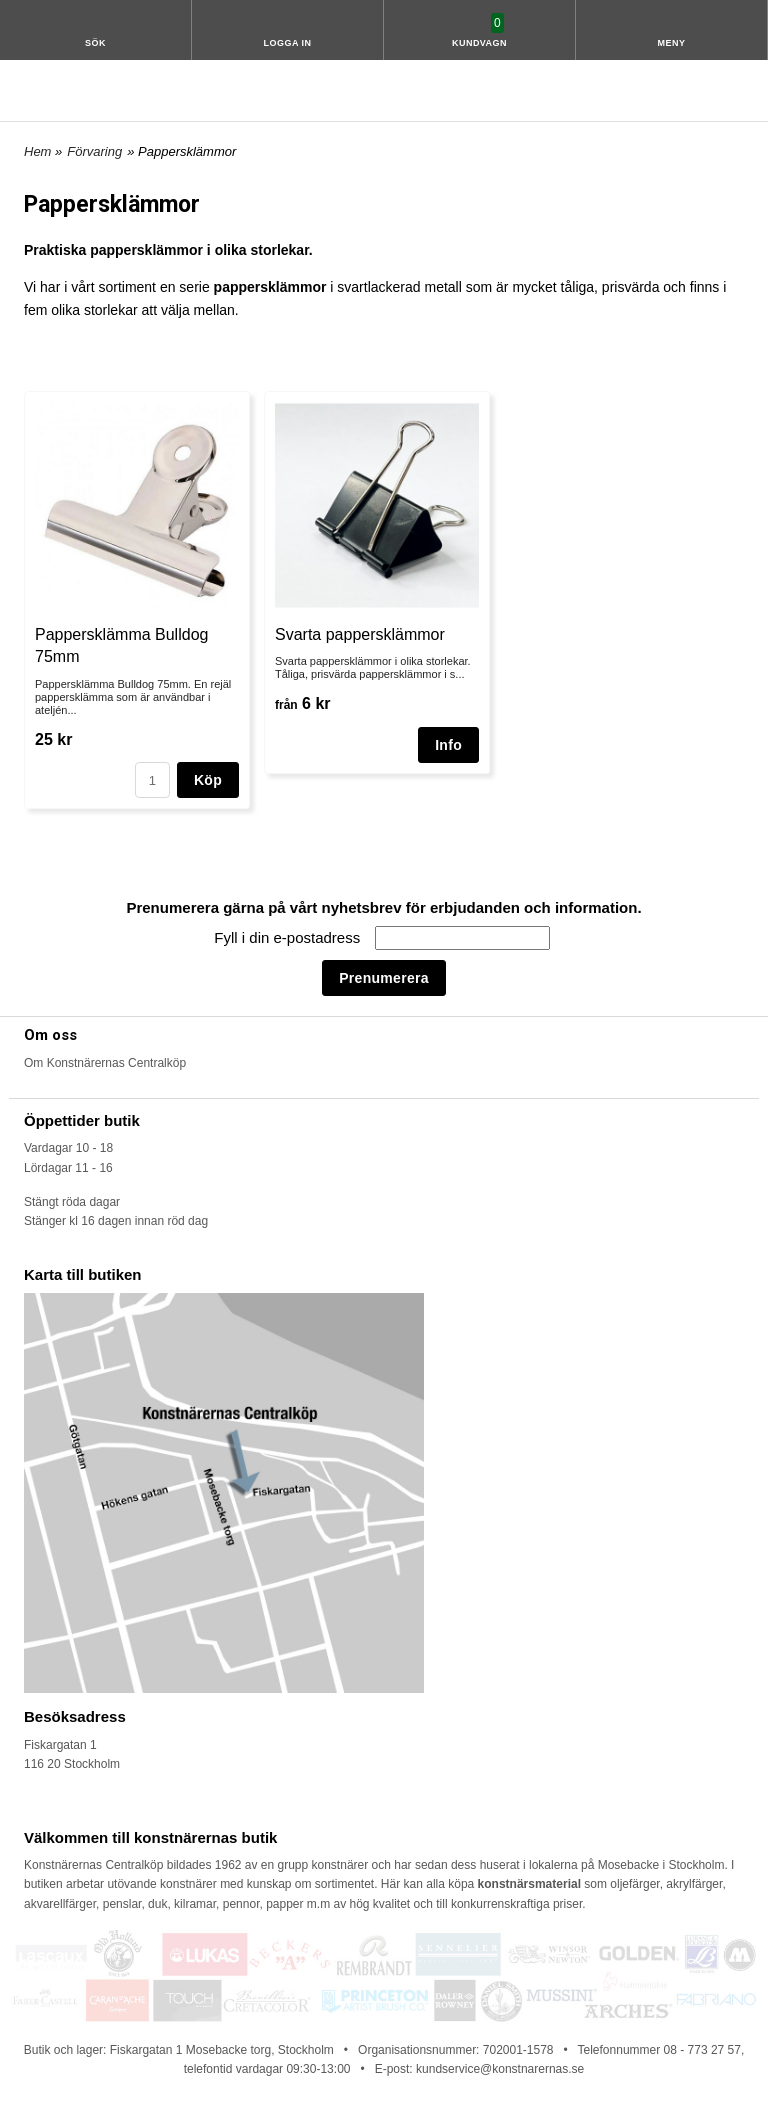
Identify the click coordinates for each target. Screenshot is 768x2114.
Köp (208, 780)
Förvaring (94, 151)
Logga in (288, 43)
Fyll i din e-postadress (289, 937)
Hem (37, 151)
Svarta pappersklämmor (360, 634)
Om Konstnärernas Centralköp (105, 1063)
